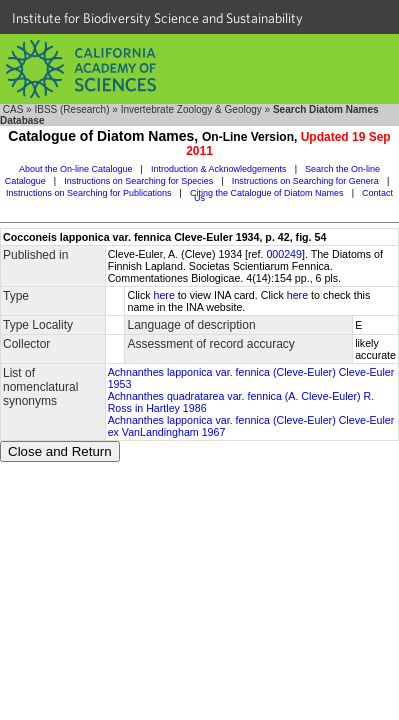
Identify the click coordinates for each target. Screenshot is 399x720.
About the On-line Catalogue (76, 169)
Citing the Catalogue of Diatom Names (267, 193)
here (164, 295)
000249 (284, 254)
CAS (13, 109)
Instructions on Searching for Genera (305, 181)
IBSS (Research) (71, 109)
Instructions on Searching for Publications (89, 193)
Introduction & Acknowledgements (219, 169)
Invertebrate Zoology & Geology (191, 109)
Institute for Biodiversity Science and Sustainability (157, 18)
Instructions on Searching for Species (138, 181)
